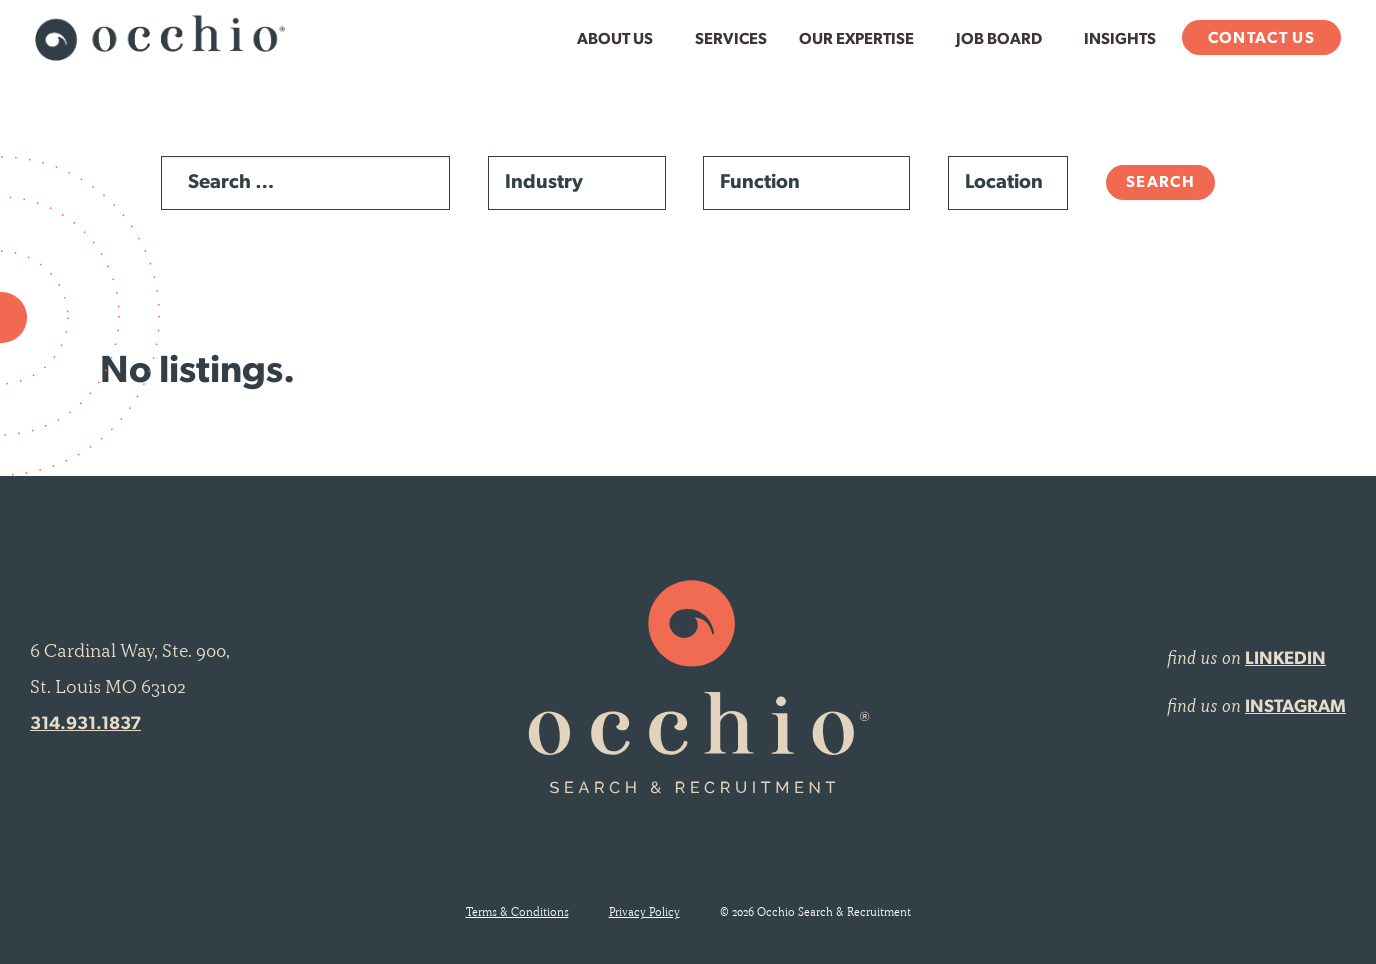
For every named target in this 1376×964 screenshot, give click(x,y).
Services (731, 40)
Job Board (999, 40)
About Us (615, 40)
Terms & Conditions (517, 912)
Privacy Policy (644, 912)
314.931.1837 (85, 724)
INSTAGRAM (1295, 707)
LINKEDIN (1285, 659)
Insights (1120, 40)
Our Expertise (856, 40)
